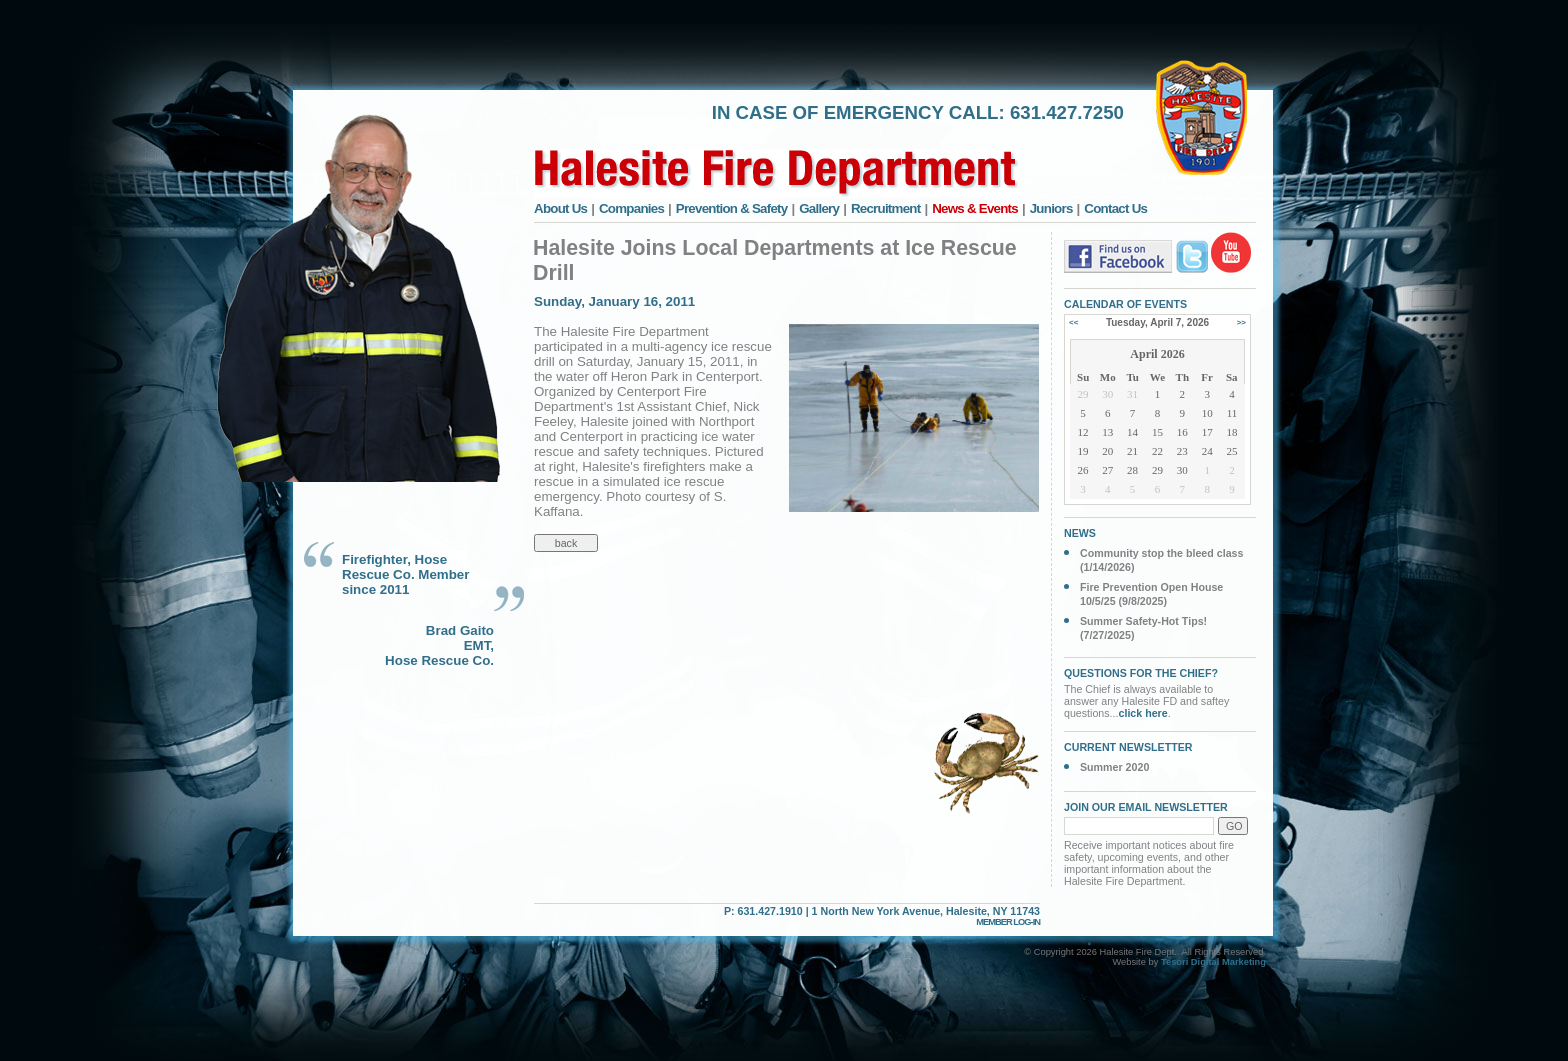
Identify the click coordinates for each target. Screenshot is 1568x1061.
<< (1073, 322)
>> (1241, 322)
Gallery (819, 208)
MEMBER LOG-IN (1008, 922)
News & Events (975, 208)
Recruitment (886, 208)
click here (1143, 713)
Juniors (1051, 208)
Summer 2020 (1114, 767)
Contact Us (1115, 208)
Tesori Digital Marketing (1213, 962)
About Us (560, 208)
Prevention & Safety (732, 208)
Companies (631, 208)
